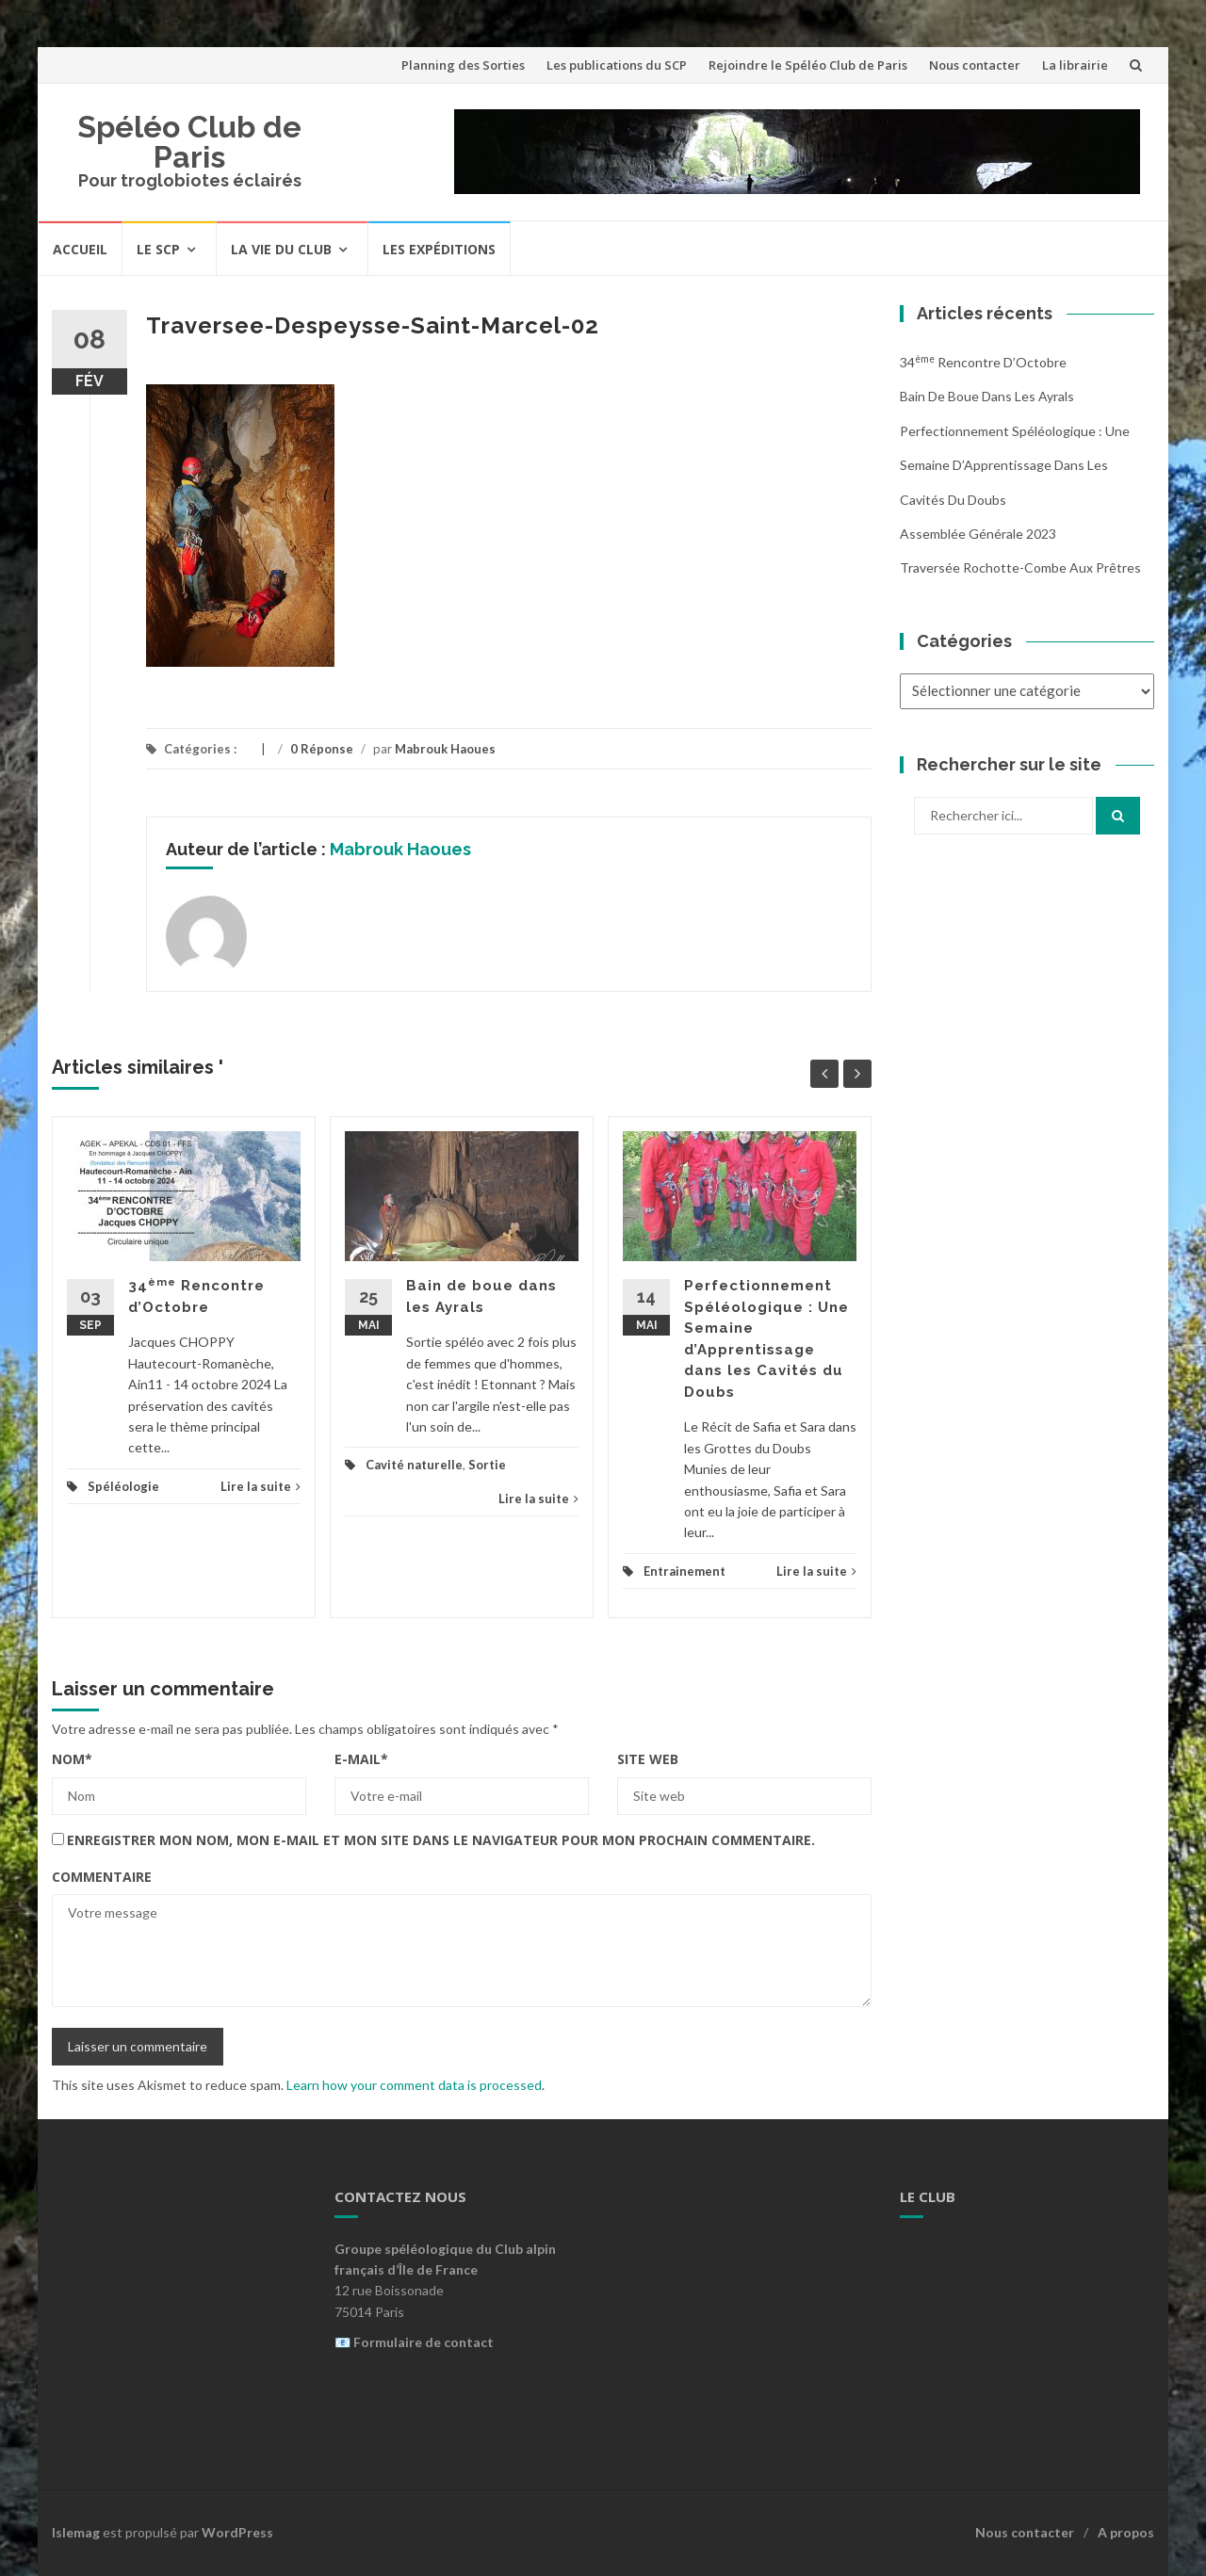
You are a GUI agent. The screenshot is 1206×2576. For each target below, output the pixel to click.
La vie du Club (281, 249)
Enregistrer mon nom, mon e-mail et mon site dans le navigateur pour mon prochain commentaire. (441, 1840)
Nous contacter (974, 65)
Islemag (76, 2532)
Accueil (80, 249)
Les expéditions (439, 249)
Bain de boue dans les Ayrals (987, 396)
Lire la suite (260, 1486)
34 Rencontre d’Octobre (983, 362)
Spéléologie (123, 1486)
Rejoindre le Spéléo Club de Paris (808, 65)
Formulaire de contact (423, 2342)
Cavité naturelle (414, 1464)
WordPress (237, 2532)
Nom (72, 1759)
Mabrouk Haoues (445, 748)
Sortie (487, 1464)
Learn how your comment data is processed (414, 2085)
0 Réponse (321, 748)
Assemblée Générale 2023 (978, 534)
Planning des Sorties (463, 65)
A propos (1126, 2532)
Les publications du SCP (616, 65)
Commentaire (102, 1877)
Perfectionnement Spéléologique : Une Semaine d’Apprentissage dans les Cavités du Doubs (1015, 465)
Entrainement (684, 1571)
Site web (647, 1759)
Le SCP (158, 249)
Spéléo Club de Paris (189, 141)
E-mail (361, 1759)
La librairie (1075, 65)
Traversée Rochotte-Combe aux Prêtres (1020, 567)
